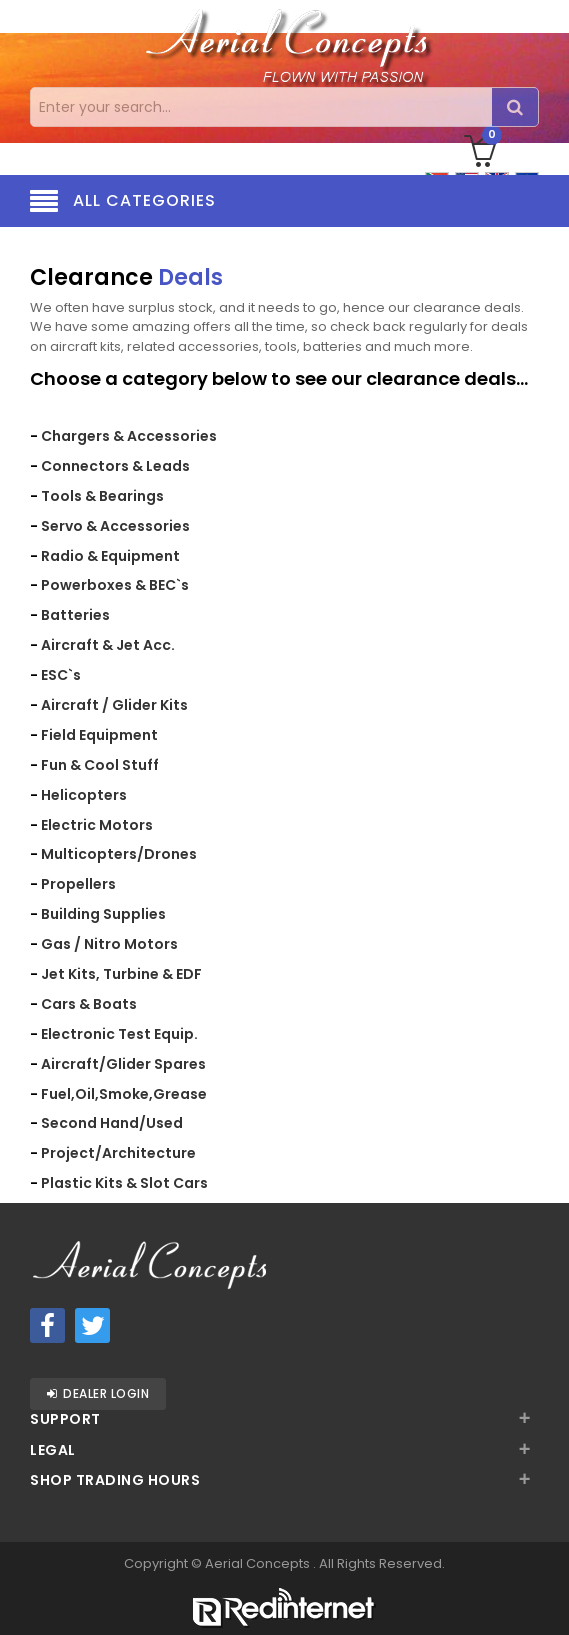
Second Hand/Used (112, 1123)
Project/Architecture (118, 1153)
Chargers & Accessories (129, 436)
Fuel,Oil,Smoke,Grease (124, 1094)
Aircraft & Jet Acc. (108, 645)
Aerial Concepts (259, 1563)
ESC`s (61, 675)
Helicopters (84, 795)
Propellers (78, 884)
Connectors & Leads (115, 466)
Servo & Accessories (115, 526)
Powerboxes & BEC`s (115, 585)
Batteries (75, 615)
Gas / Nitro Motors (109, 944)
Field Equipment (99, 735)
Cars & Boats (89, 1004)
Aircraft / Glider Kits (114, 705)
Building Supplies (103, 914)
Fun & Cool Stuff (100, 765)
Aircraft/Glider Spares (123, 1064)
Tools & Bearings (102, 496)
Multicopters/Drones (119, 854)
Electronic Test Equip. (119, 1034)
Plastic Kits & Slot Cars (124, 1183)
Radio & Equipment (110, 556)
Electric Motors (97, 825)
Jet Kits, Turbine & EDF (121, 974)
